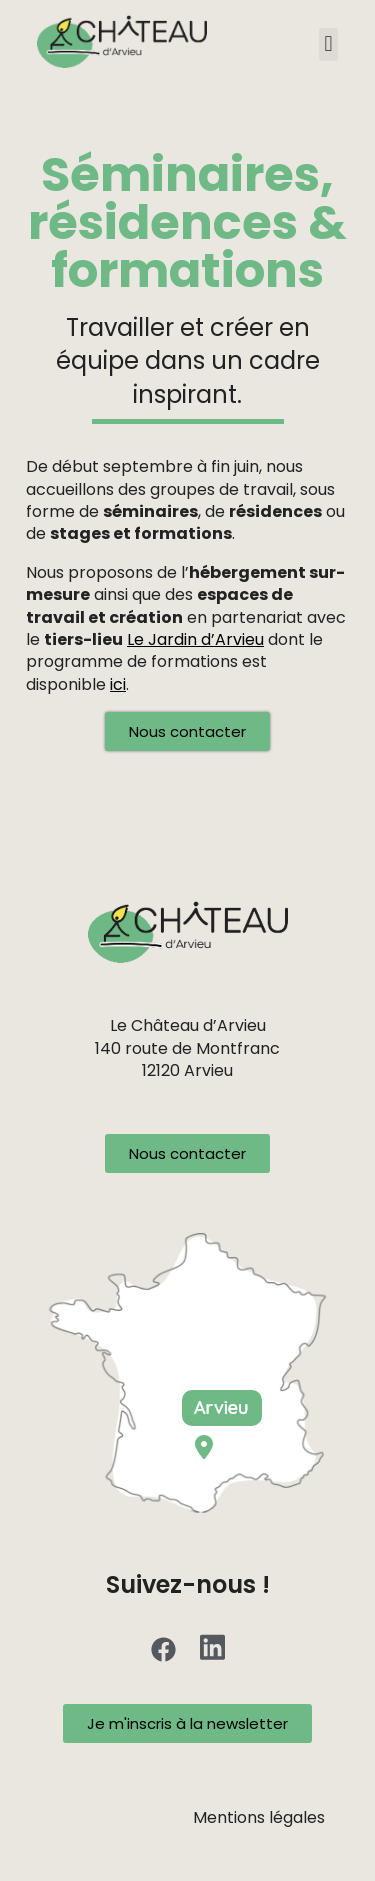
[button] (328, 44)
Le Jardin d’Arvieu (195, 639)
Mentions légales (259, 1817)
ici (118, 684)
